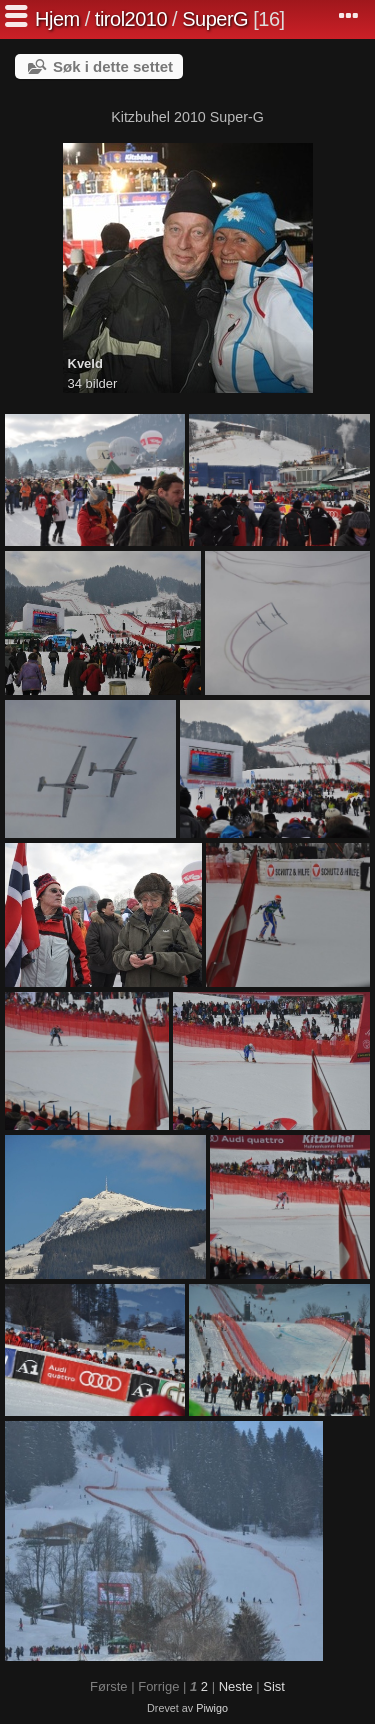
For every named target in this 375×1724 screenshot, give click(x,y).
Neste (236, 1686)
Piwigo (212, 1708)
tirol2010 (131, 19)
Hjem (57, 19)
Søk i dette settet (113, 66)
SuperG (215, 19)
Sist (274, 1686)
